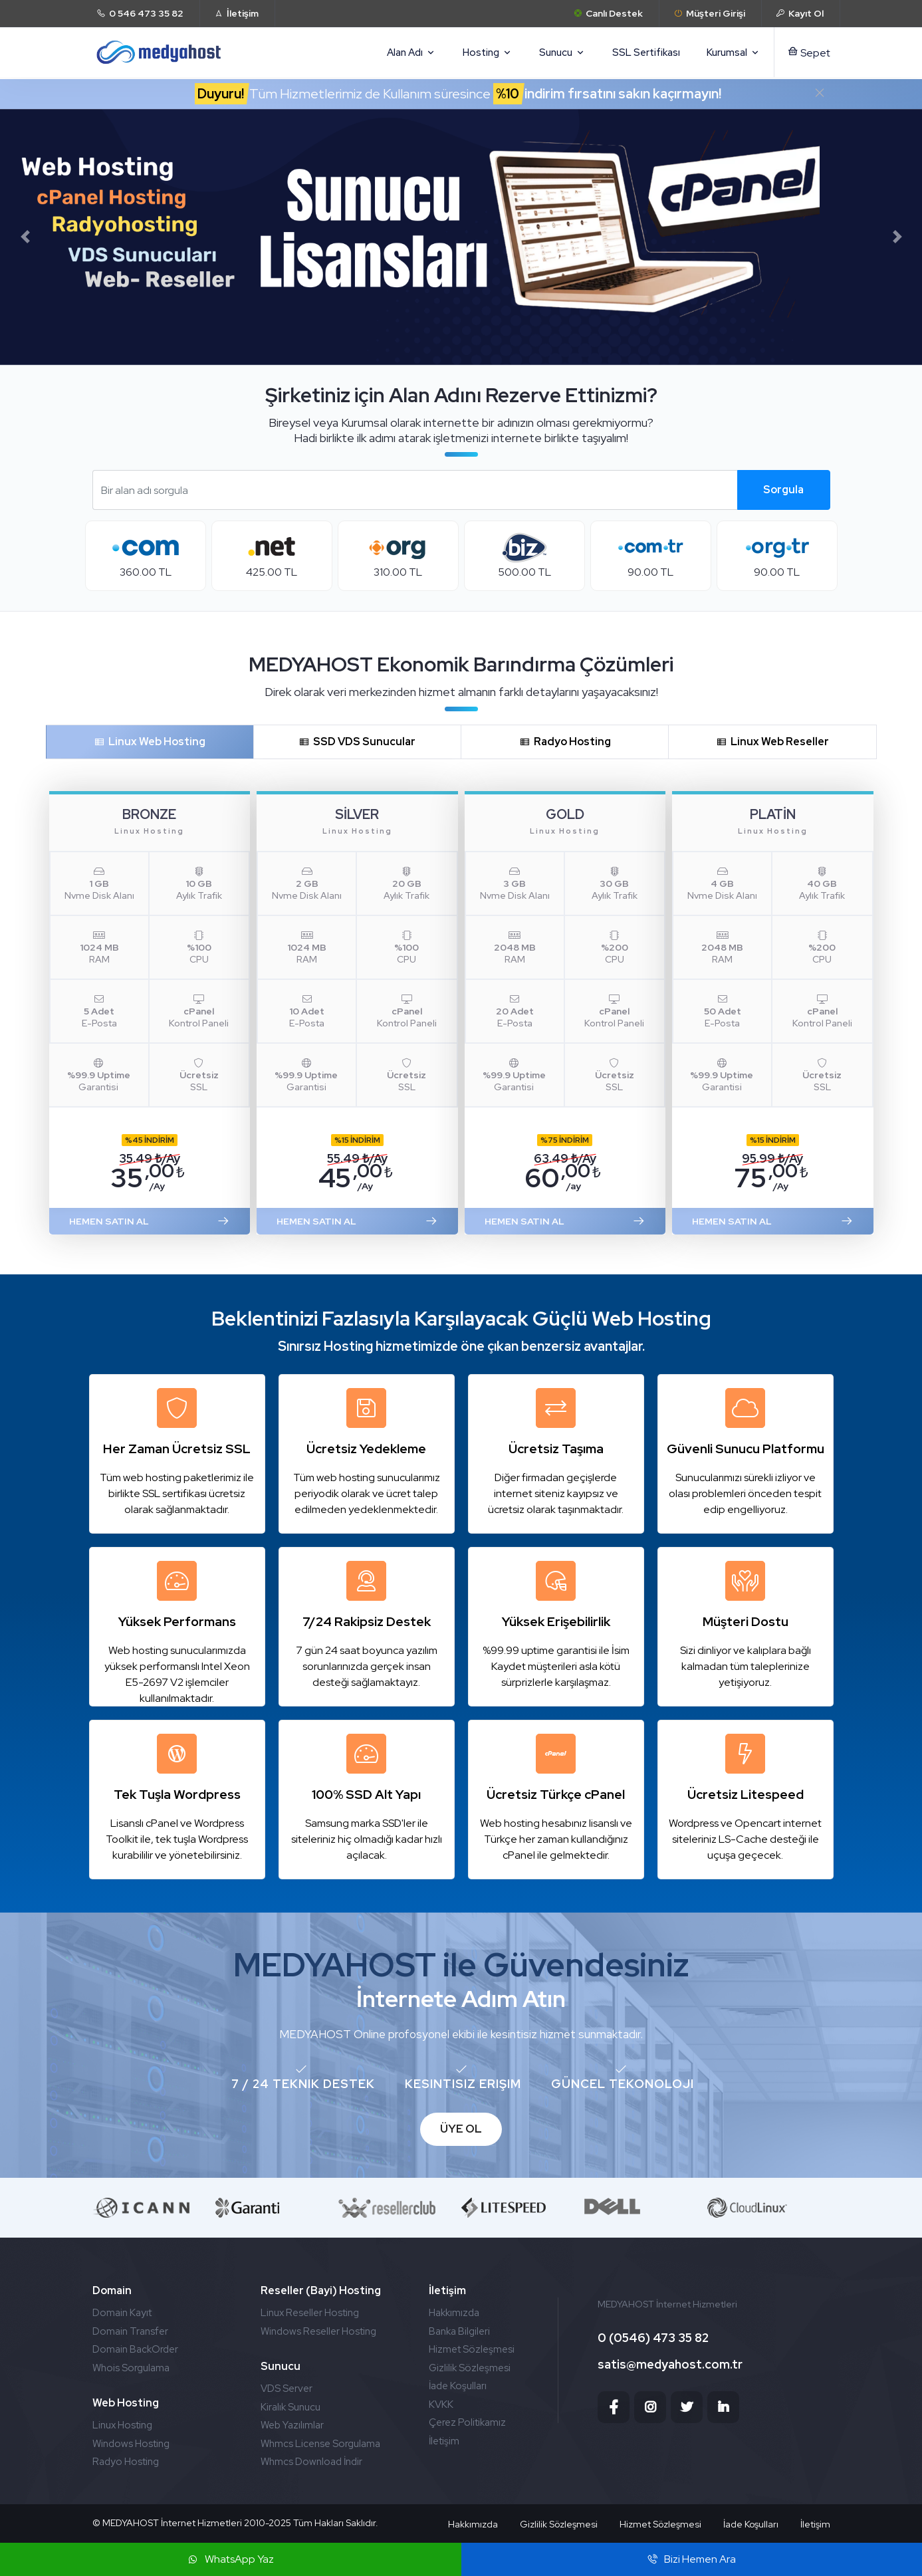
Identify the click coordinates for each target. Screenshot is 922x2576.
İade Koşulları (458, 2386)
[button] (25, 237)
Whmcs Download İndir (311, 2461)
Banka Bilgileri (459, 2331)
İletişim (444, 2441)
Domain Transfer (130, 2331)
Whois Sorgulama (131, 2368)
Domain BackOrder (135, 2349)
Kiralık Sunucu (290, 2407)
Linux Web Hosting (149, 742)
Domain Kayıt (122, 2312)
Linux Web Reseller (772, 742)
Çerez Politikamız (467, 2422)
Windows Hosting (131, 2443)
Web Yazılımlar (292, 2425)
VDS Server (286, 2388)
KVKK (441, 2404)
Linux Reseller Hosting (310, 2312)
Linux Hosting (122, 2425)
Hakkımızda (454, 2312)
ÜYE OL (461, 2128)
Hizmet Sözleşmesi (472, 2349)
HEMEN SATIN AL (150, 1221)
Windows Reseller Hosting (318, 2331)
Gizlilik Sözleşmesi (470, 2368)
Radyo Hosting (565, 742)
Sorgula (783, 490)
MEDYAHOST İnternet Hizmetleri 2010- (185, 2523)
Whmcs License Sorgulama (320, 2443)
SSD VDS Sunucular (356, 742)
